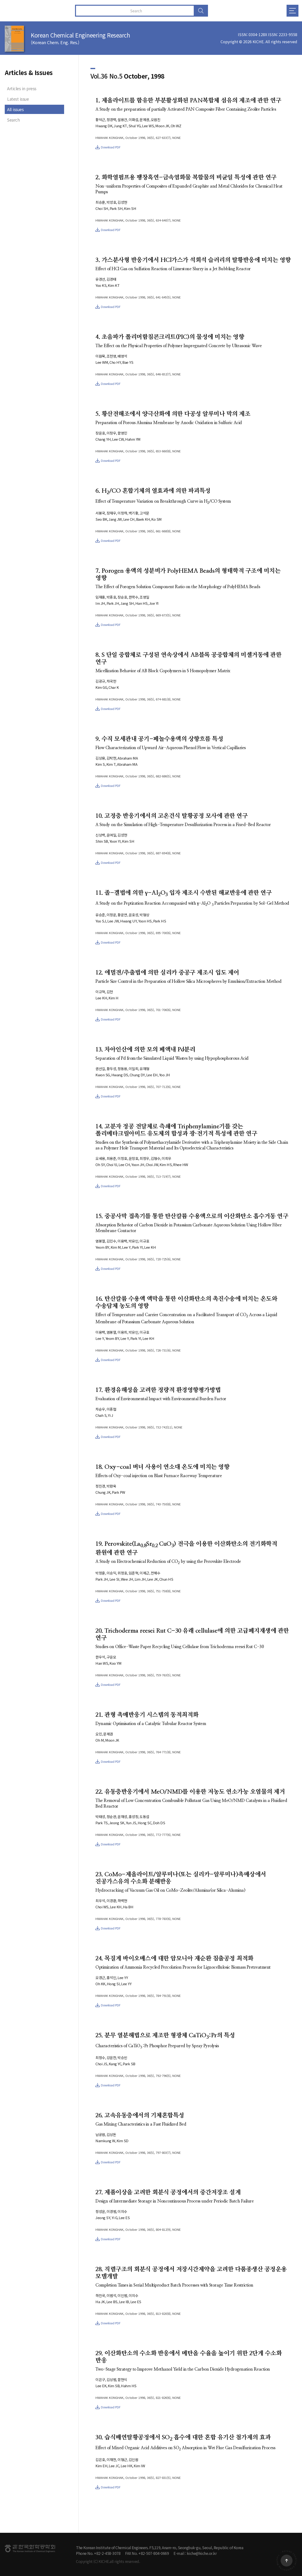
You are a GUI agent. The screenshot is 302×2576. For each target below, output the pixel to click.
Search (13, 120)
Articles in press (21, 88)
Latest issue (18, 99)
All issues (15, 109)
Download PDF (107, 147)
